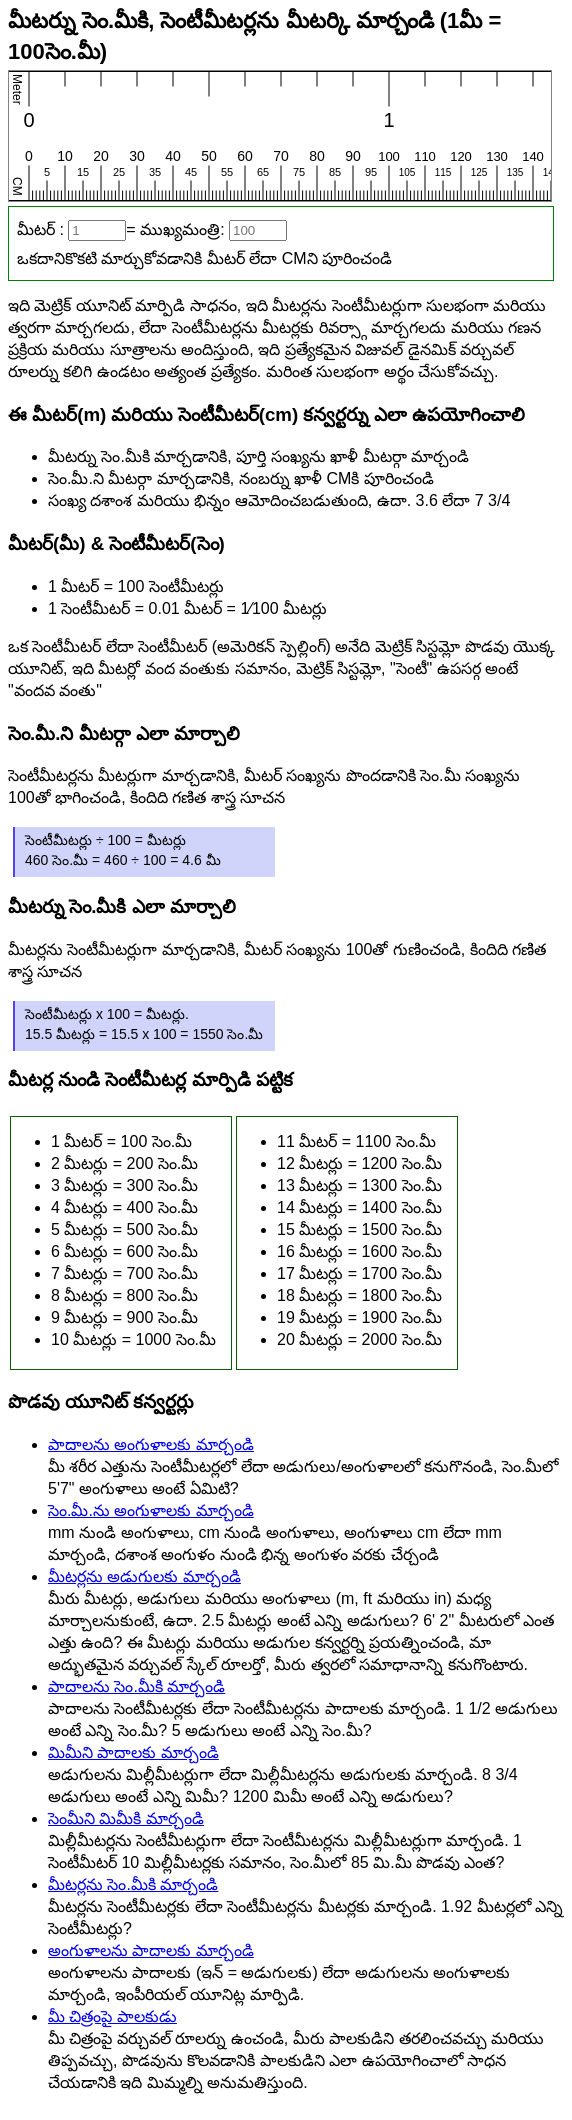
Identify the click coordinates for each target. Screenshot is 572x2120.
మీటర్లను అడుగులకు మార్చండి (144, 1576)
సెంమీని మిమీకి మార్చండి (126, 1818)
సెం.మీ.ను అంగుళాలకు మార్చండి (151, 1510)
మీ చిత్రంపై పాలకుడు (112, 2016)
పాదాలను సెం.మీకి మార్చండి (136, 1686)
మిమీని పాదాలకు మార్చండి (133, 1752)
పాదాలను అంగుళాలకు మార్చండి (151, 1444)
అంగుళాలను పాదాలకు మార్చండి (151, 1950)
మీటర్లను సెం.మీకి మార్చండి (133, 1884)
